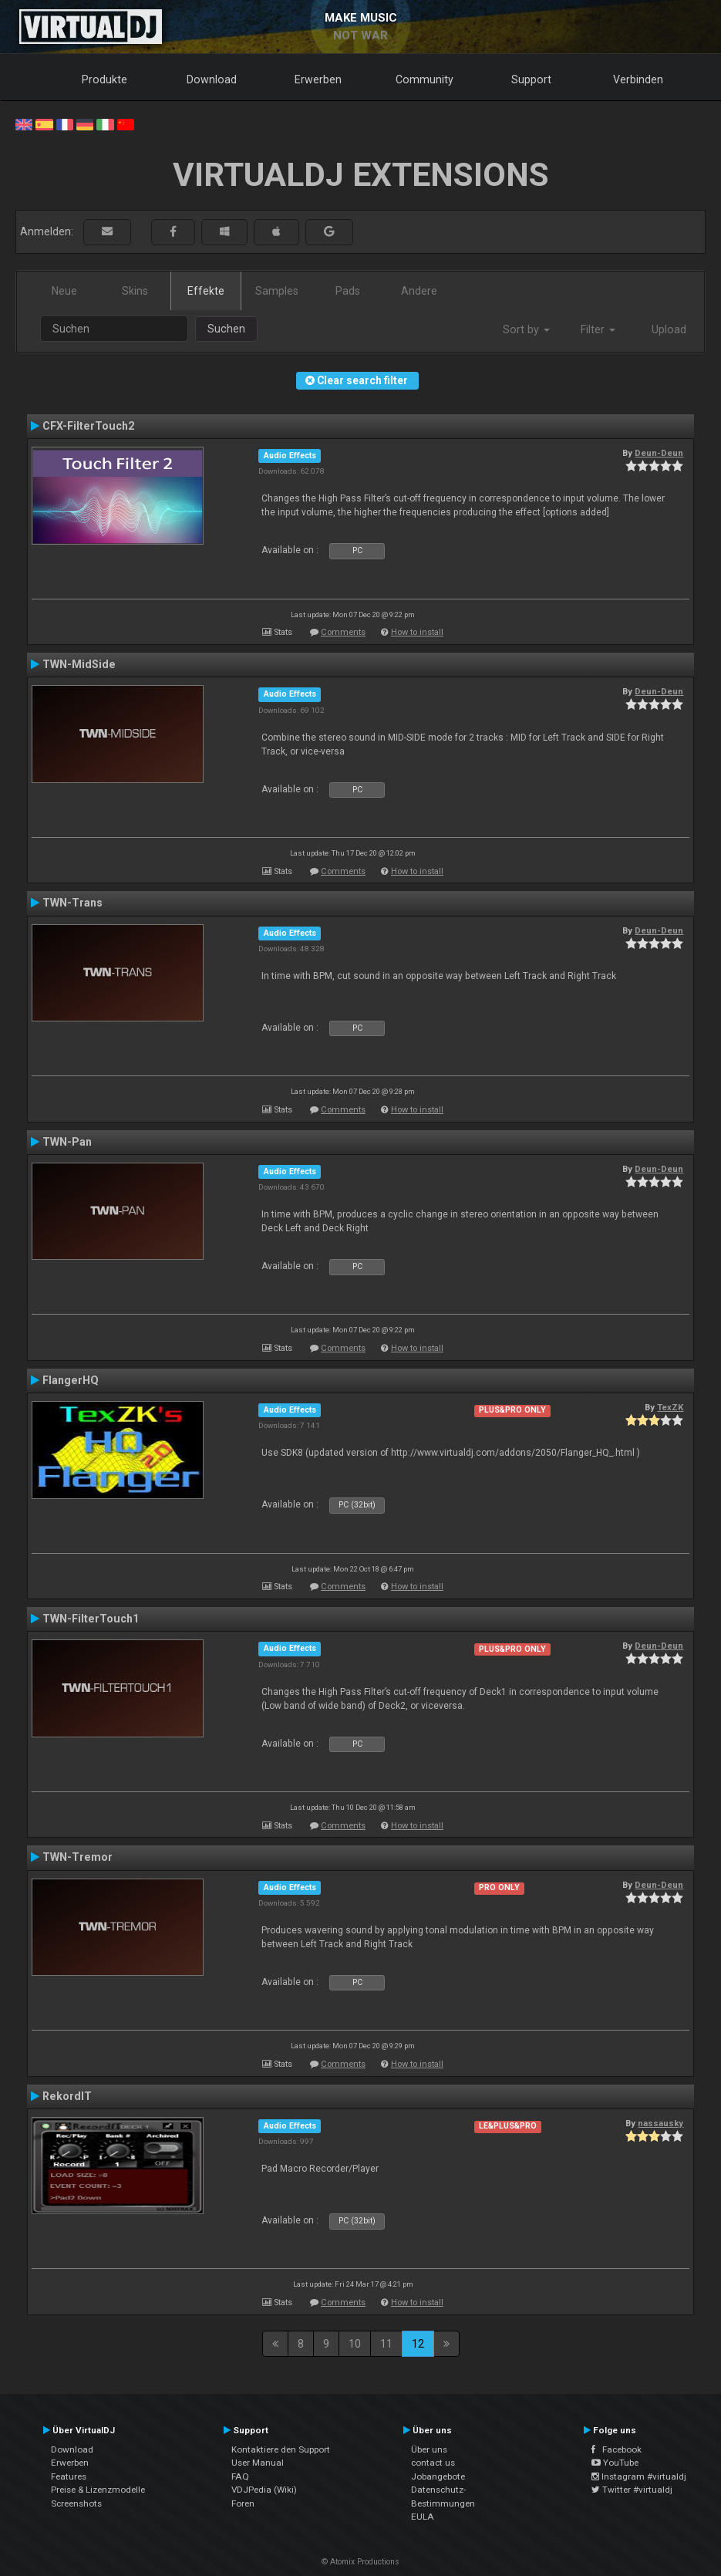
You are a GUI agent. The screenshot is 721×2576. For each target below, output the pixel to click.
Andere (419, 291)
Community (424, 79)
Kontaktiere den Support (280, 2449)
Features (68, 2476)
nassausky (660, 2123)
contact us (433, 2462)
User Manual (257, 2462)
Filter (598, 329)
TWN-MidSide (79, 664)
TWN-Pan (67, 1142)
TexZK (670, 1407)
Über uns (429, 2449)
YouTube (614, 2462)
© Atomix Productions (360, 2562)
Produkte (104, 79)
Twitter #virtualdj (631, 2489)
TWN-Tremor (77, 1857)
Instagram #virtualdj (638, 2476)
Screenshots (76, 2503)
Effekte (205, 291)
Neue (64, 291)
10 (355, 2344)
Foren (242, 2503)
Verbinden (638, 79)
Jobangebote (438, 2476)
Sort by (526, 329)
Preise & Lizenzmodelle (98, 2489)
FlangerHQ (70, 1380)
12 (418, 2344)
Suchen (226, 328)
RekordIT (67, 2096)
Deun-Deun (659, 452)
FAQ (240, 2476)
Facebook (616, 2449)
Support (531, 79)
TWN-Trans (72, 902)
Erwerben (318, 79)
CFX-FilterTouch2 (88, 426)
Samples (276, 291)
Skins (135, 291)
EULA (422, 2516)
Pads (347, 291)
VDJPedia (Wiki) (264, 2489)
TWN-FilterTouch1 (90, 1618)
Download (212, 79)
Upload (669, 329)
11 (386, 2344)
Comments (343, 632)
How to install (417, 632)
